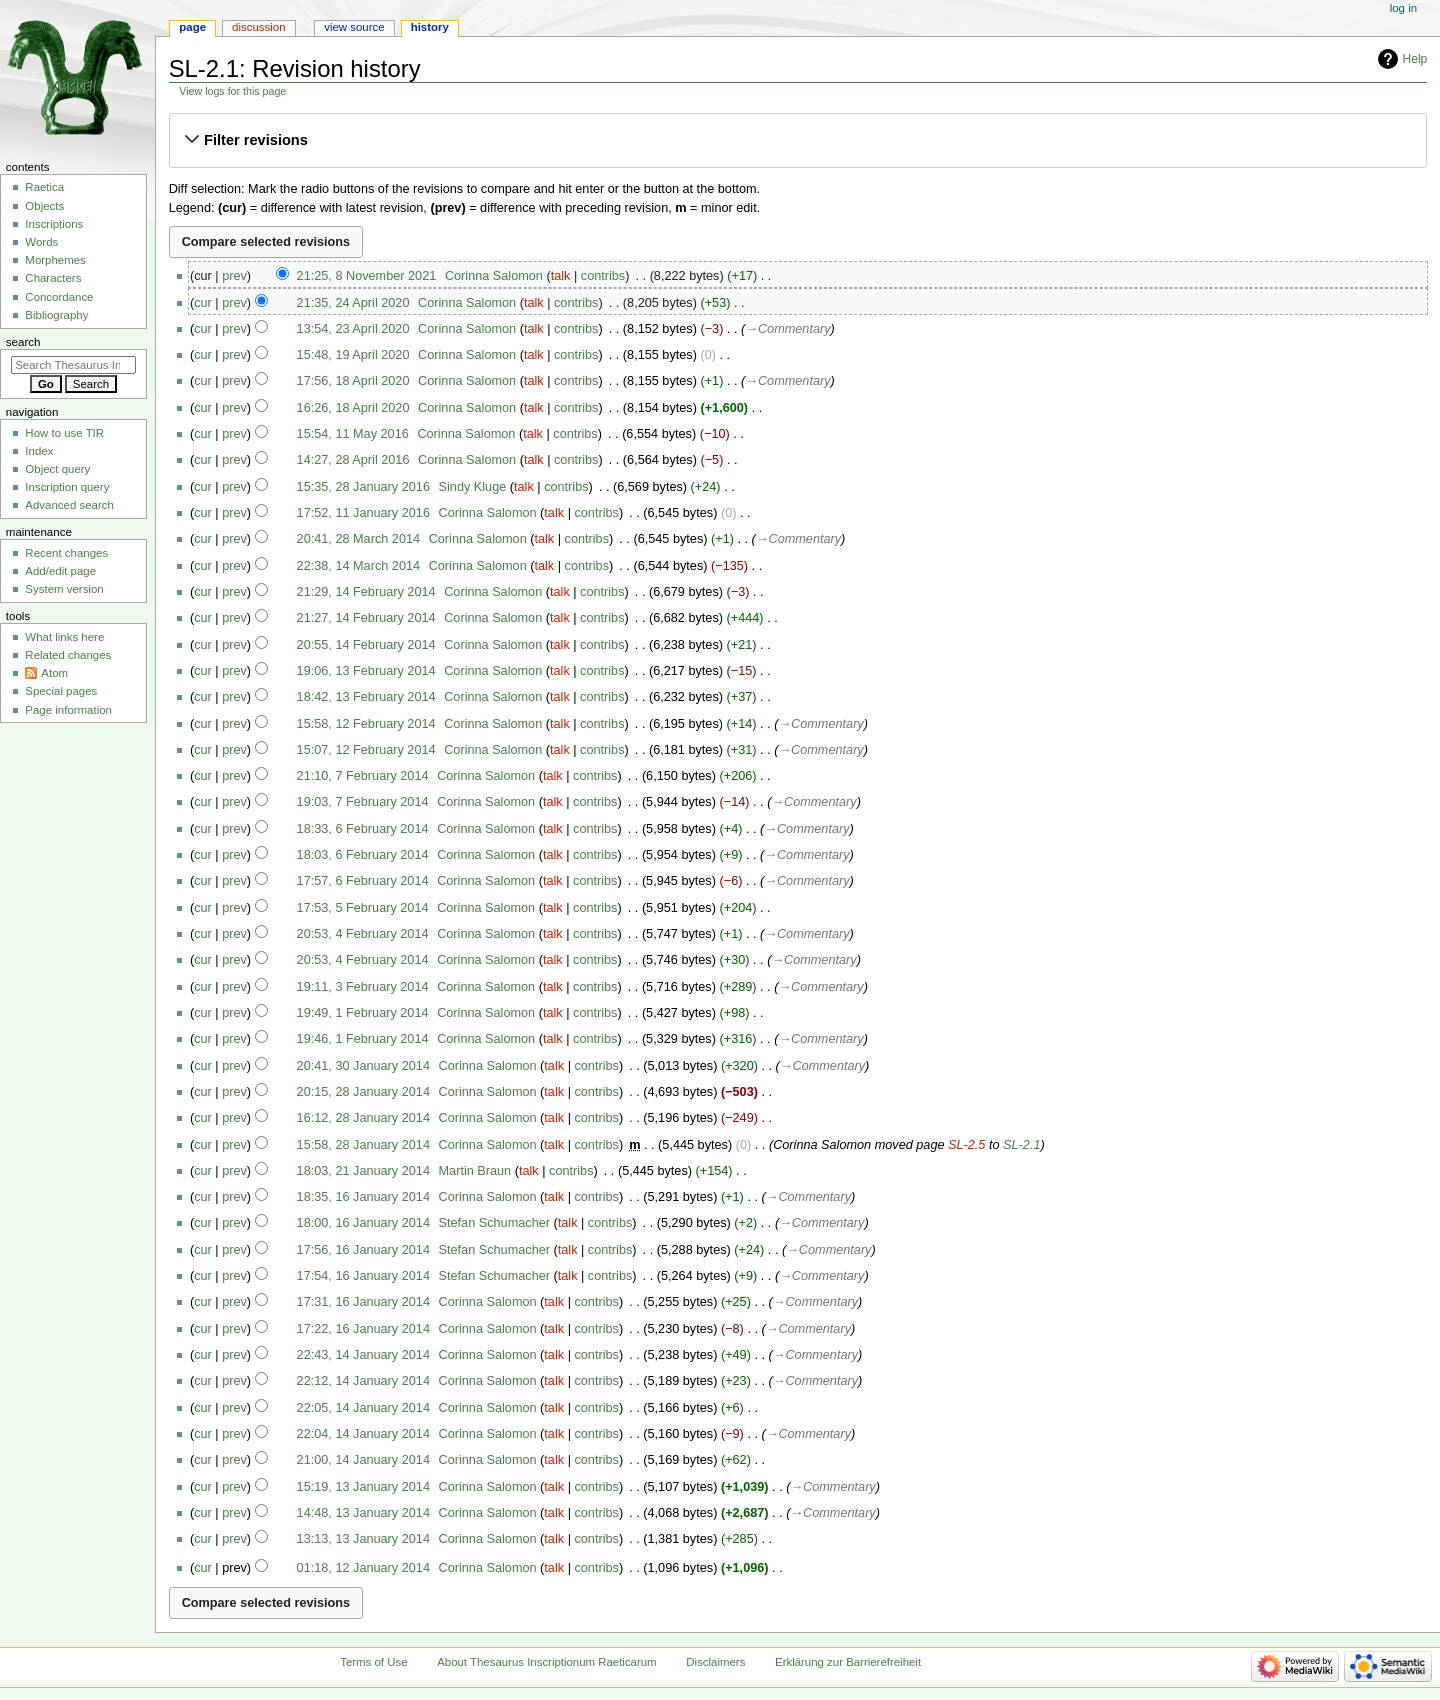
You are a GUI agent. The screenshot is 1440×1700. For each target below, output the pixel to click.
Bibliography (56, 315)
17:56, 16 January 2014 (363, 1250)
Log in (1403, 8)
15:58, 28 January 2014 (363, 1145)
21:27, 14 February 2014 (366, 618)
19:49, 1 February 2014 (363, 1013)
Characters (53, 278)
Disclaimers (715, 1662)
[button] (797, 140)
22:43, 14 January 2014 (363, 1355)
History (430, 27)
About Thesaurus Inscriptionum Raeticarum (546, 1662)
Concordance (59, 297)
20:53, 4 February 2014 (363, 934)
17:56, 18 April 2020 (353, 381)
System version (64, 589)
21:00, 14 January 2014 (363, 1460)
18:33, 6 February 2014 (363, 829)
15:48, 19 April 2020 (353, 355)
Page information (68, 710)
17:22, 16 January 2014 (363, 1329)
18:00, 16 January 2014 (363, 1223)
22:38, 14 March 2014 (358, 566)
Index (39, 451)
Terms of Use (373, 1662)
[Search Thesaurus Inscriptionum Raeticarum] (73, 365)
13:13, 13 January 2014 (363, 1539)
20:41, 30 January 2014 (363, 1066)
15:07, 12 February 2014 (366, 750)
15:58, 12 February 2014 (366, 724)
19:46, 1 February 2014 (363, 1039)
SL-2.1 (1021, 1145)
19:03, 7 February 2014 (363, 802)
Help (1415, 59)
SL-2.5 (966, 1145)
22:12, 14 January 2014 (363, 1381)
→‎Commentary (787, 329)
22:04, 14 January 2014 (363, 1434)
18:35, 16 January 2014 (363, 1197)
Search (23, 342)
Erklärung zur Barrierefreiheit (848, 1662)
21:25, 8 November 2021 (367, 276)
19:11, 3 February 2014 (363, 987)
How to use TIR (64, 433)
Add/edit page (60, 571)
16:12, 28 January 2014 (363, 1118)
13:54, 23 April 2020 (353, 329)
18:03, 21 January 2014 (363, 1171)
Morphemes (55, 260)
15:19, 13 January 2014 (363, 1487)
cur (203, 303)
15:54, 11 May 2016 (353, 434)
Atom (54, 673)
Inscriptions (54, 224)
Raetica (44, 187)
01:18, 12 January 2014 (363, 1568)
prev (234, 276)
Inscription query (67, 487)
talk (561, 276)
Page (192, 27)
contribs (603, 276)
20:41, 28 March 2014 (358, 539)
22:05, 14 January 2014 (363, 1408)
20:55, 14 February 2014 (366, 645)
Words (41, 242)
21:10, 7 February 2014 (363, 776)
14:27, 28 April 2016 (353, 460)
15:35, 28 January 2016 (363, 487)
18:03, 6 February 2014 (363, 855)
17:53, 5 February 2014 (363, 908)
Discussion (258, 27)
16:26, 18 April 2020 (353, 408)
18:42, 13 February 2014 (366, 697)
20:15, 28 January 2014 (363, 1092)
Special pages (61, 691)
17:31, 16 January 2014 (363, 1302)
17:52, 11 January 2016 (363, 513)
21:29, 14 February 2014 (366, 592)
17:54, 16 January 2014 (363, 1276)
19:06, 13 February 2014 (366, 671)
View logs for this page (232, 91)
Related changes (68, 655)
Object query (57, 469)
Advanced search (69, 505)
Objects (44, 206)
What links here (64, 637)
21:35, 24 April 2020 (353, 303)
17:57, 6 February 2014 (363, 881)
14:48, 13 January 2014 (363, 1513)
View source (354, 27)
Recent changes (66, 553)
